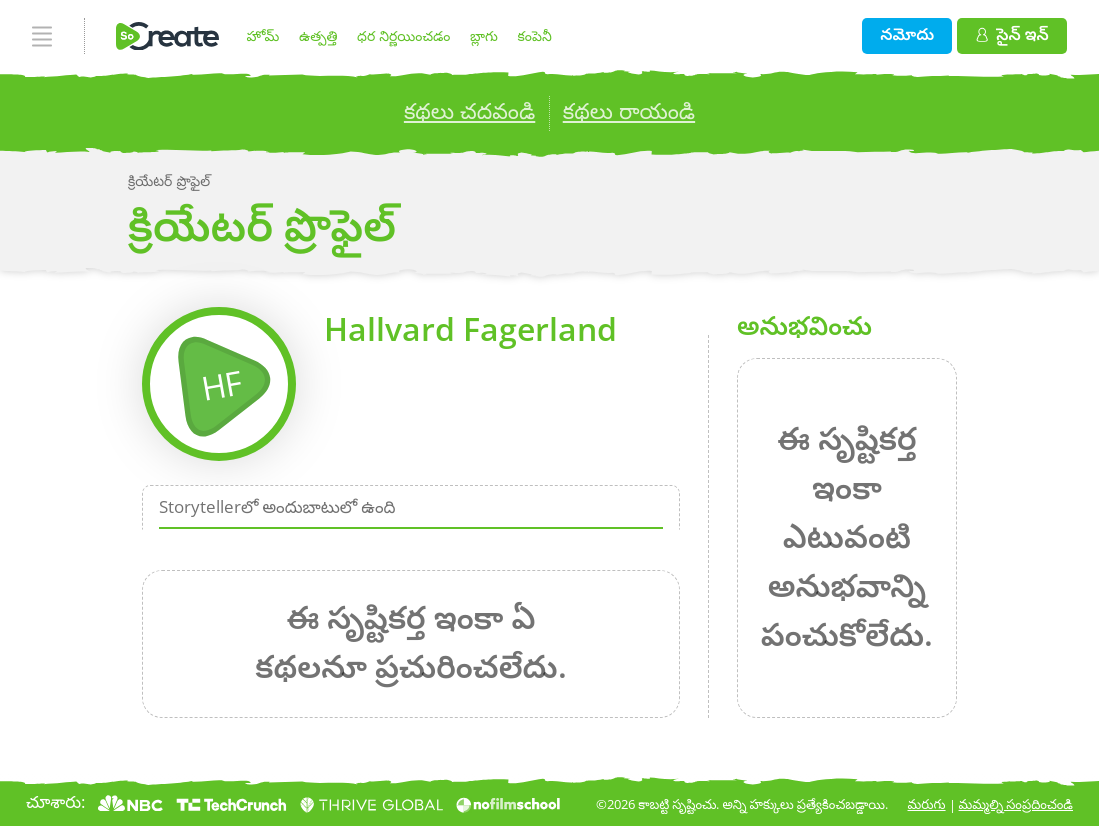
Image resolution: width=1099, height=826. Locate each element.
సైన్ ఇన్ (1012, 33)
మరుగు (927, 804)
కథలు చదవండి (469, 110)
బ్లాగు (484, 35)
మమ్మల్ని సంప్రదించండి (1016, 804)
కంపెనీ (535, 35)
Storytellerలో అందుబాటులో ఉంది (277, 506)
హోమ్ (263, 35)
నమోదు (907, 33)
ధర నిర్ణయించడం (403, 35)
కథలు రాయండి (629, 110)
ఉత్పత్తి (318, 35)
